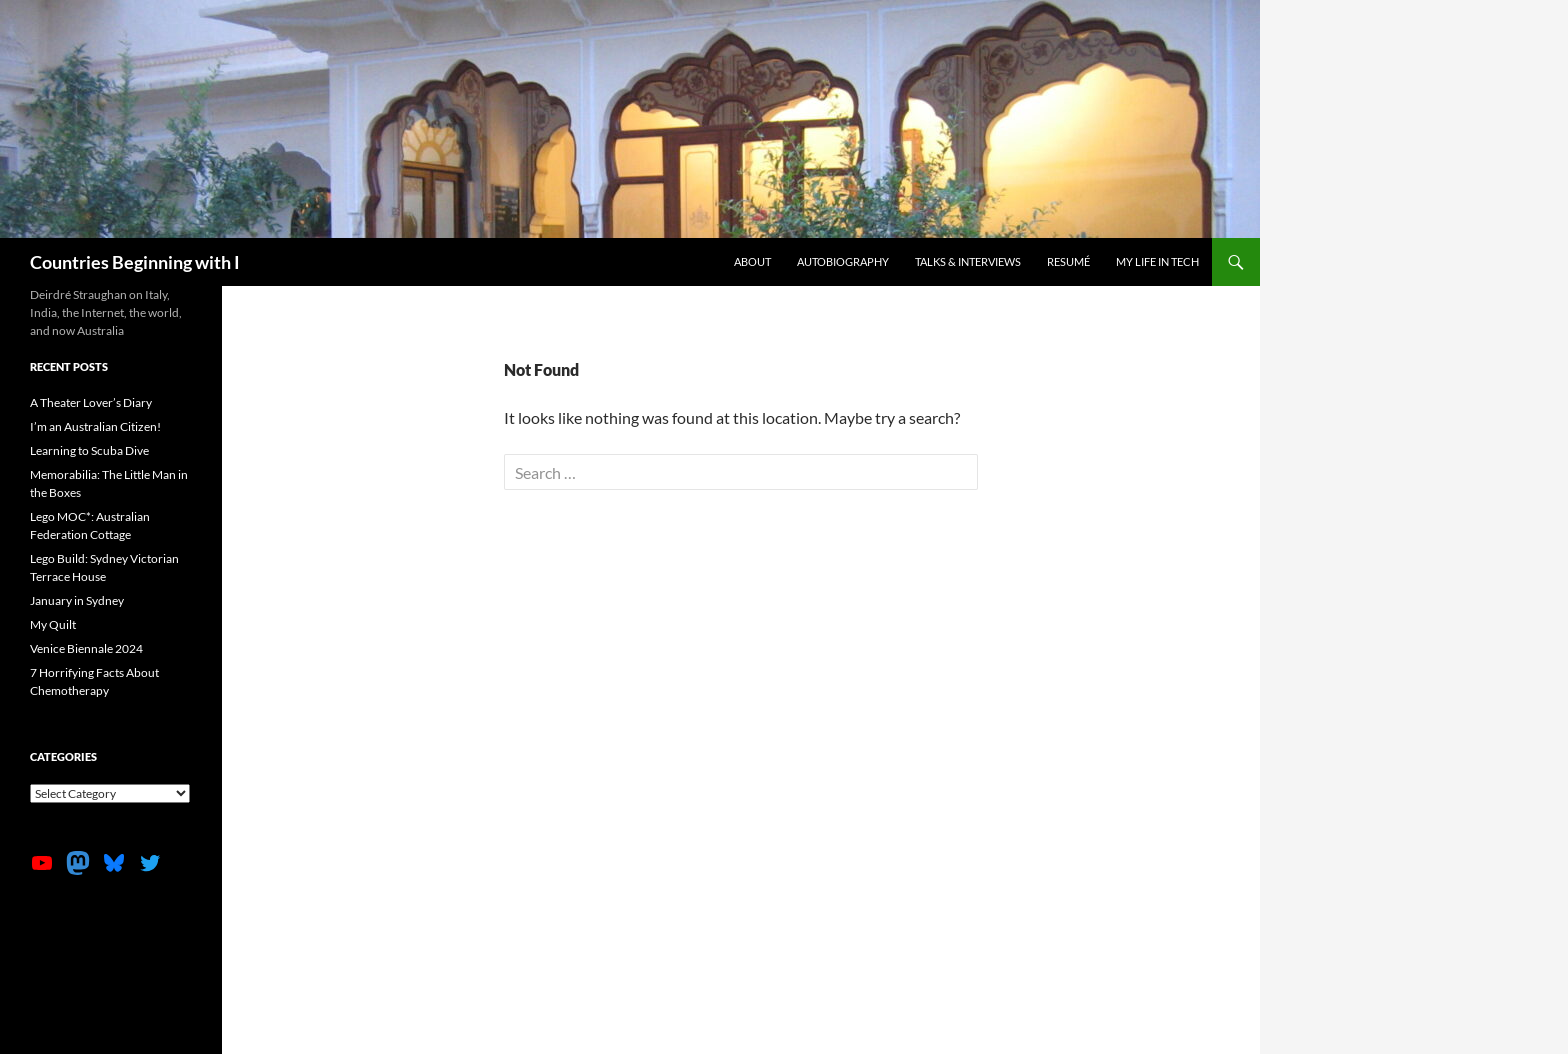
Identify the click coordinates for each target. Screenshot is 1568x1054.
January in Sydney (77, 600)
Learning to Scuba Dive (89, 450)
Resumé (1068, 261)
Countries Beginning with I (135, 262)
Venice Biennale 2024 (86, 648)
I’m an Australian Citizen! (95, 426)
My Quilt (53, 624)
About (752, 261)
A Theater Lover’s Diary (91, 402)
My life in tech (1157, 261)
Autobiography (843, 261)
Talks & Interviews (968, 261)
